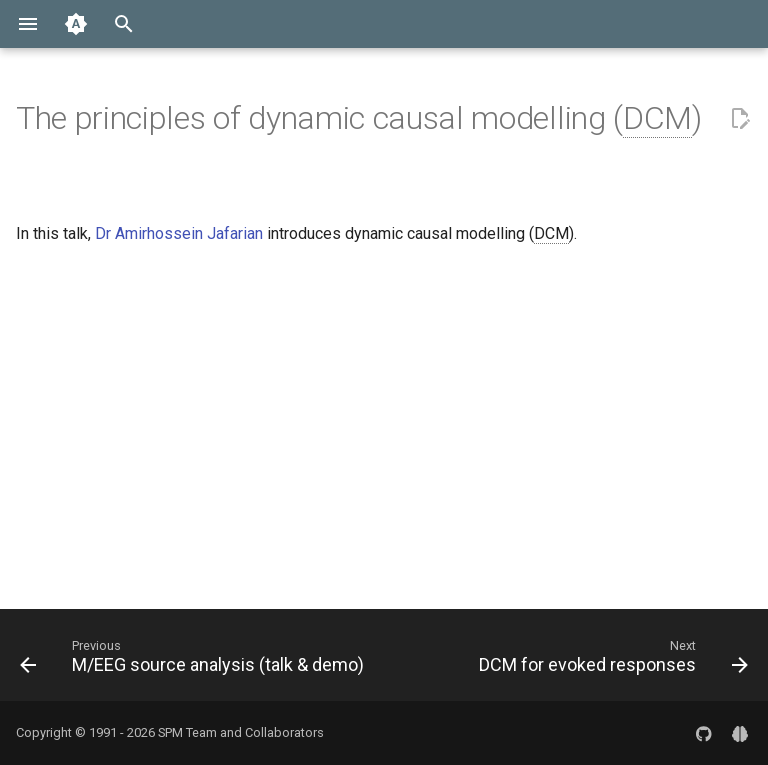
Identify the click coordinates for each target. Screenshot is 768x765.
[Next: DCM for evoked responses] (611, 661)
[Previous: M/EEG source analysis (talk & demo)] (194, 661)
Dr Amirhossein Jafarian (179, 233)
